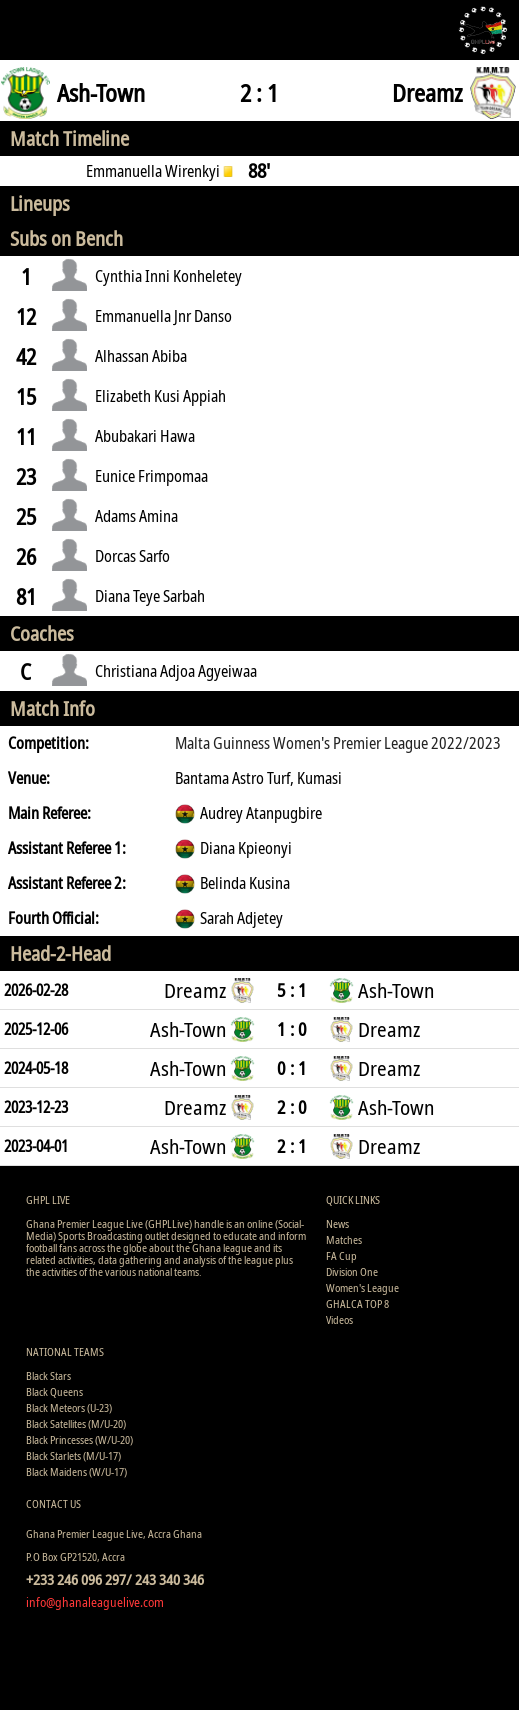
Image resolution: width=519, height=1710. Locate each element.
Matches (344, 1239)
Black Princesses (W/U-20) (79, 1439)
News (337, 1223)
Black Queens (54, 1391)
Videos (339, 1319)
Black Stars (48, 1375)
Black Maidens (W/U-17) (76, 1471)
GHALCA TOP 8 (357, 1303)
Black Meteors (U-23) (69, 1407)
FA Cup (341, 1255)
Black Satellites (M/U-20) (76, 1423)
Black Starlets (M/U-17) (73, 1455)
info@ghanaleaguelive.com (95, 1602)
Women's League (362, 1287)
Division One (352, 1271)
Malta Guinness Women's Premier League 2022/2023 (338, 743)
